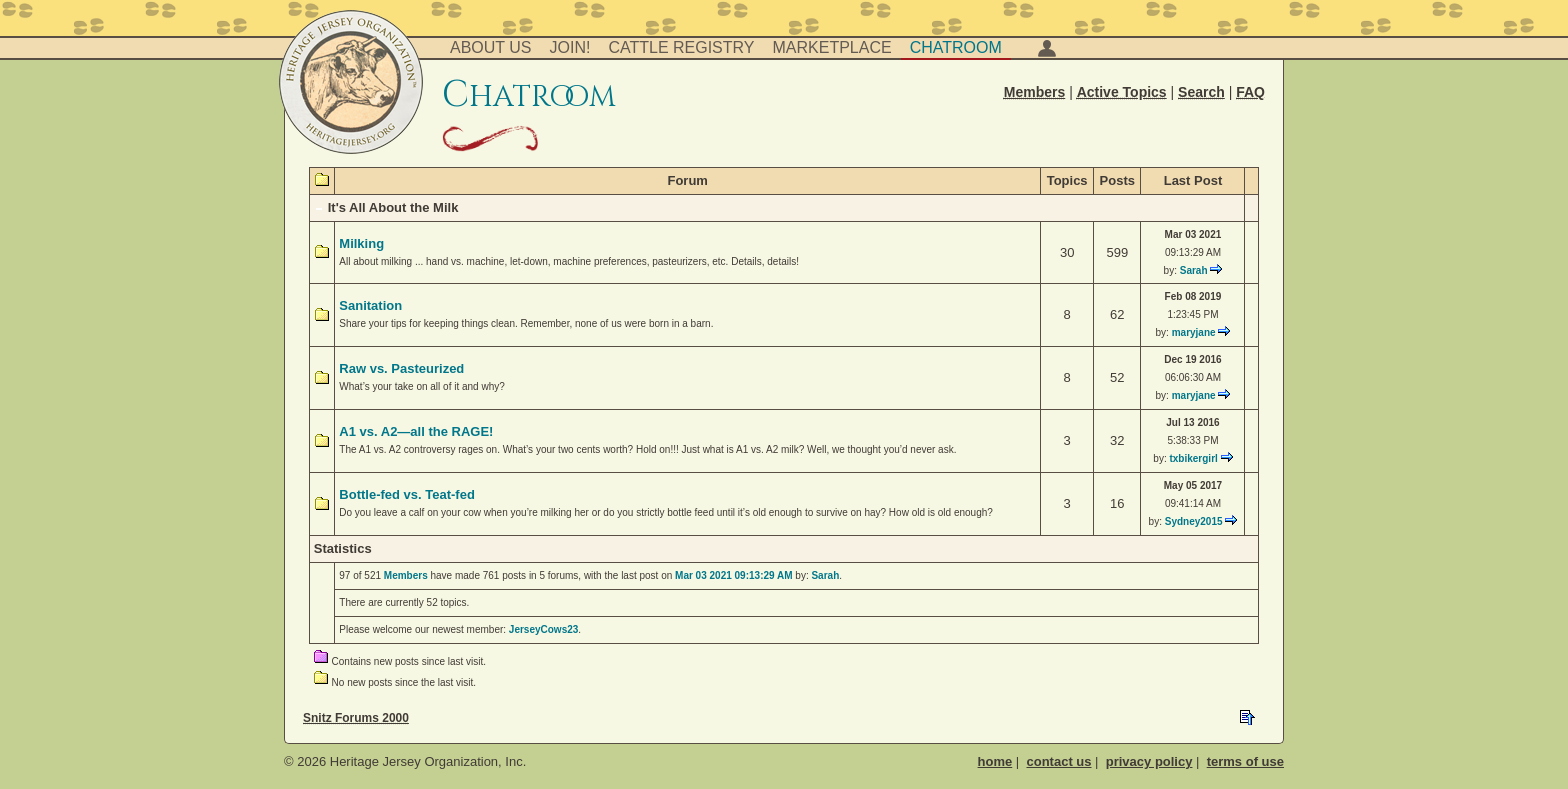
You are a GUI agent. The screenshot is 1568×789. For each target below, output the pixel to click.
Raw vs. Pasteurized (401, 368)
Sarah (1194, 270)
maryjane (1194, 332)
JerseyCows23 (544, 629)
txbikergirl (1193, 458)
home (995, 761)
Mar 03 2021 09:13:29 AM (733, 575)
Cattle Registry (681, 47)
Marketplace (832, 47)
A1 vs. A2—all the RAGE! (416, 431)
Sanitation (370, 305)
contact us (1058, 761)
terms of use (1245, 761)
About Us (491, 47)
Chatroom (956, 47)
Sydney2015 (1194, 521)
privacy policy (1149, 761)
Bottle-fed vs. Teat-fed (407, 494)
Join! (570, 47)
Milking (361, 243)
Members (406, 575)
